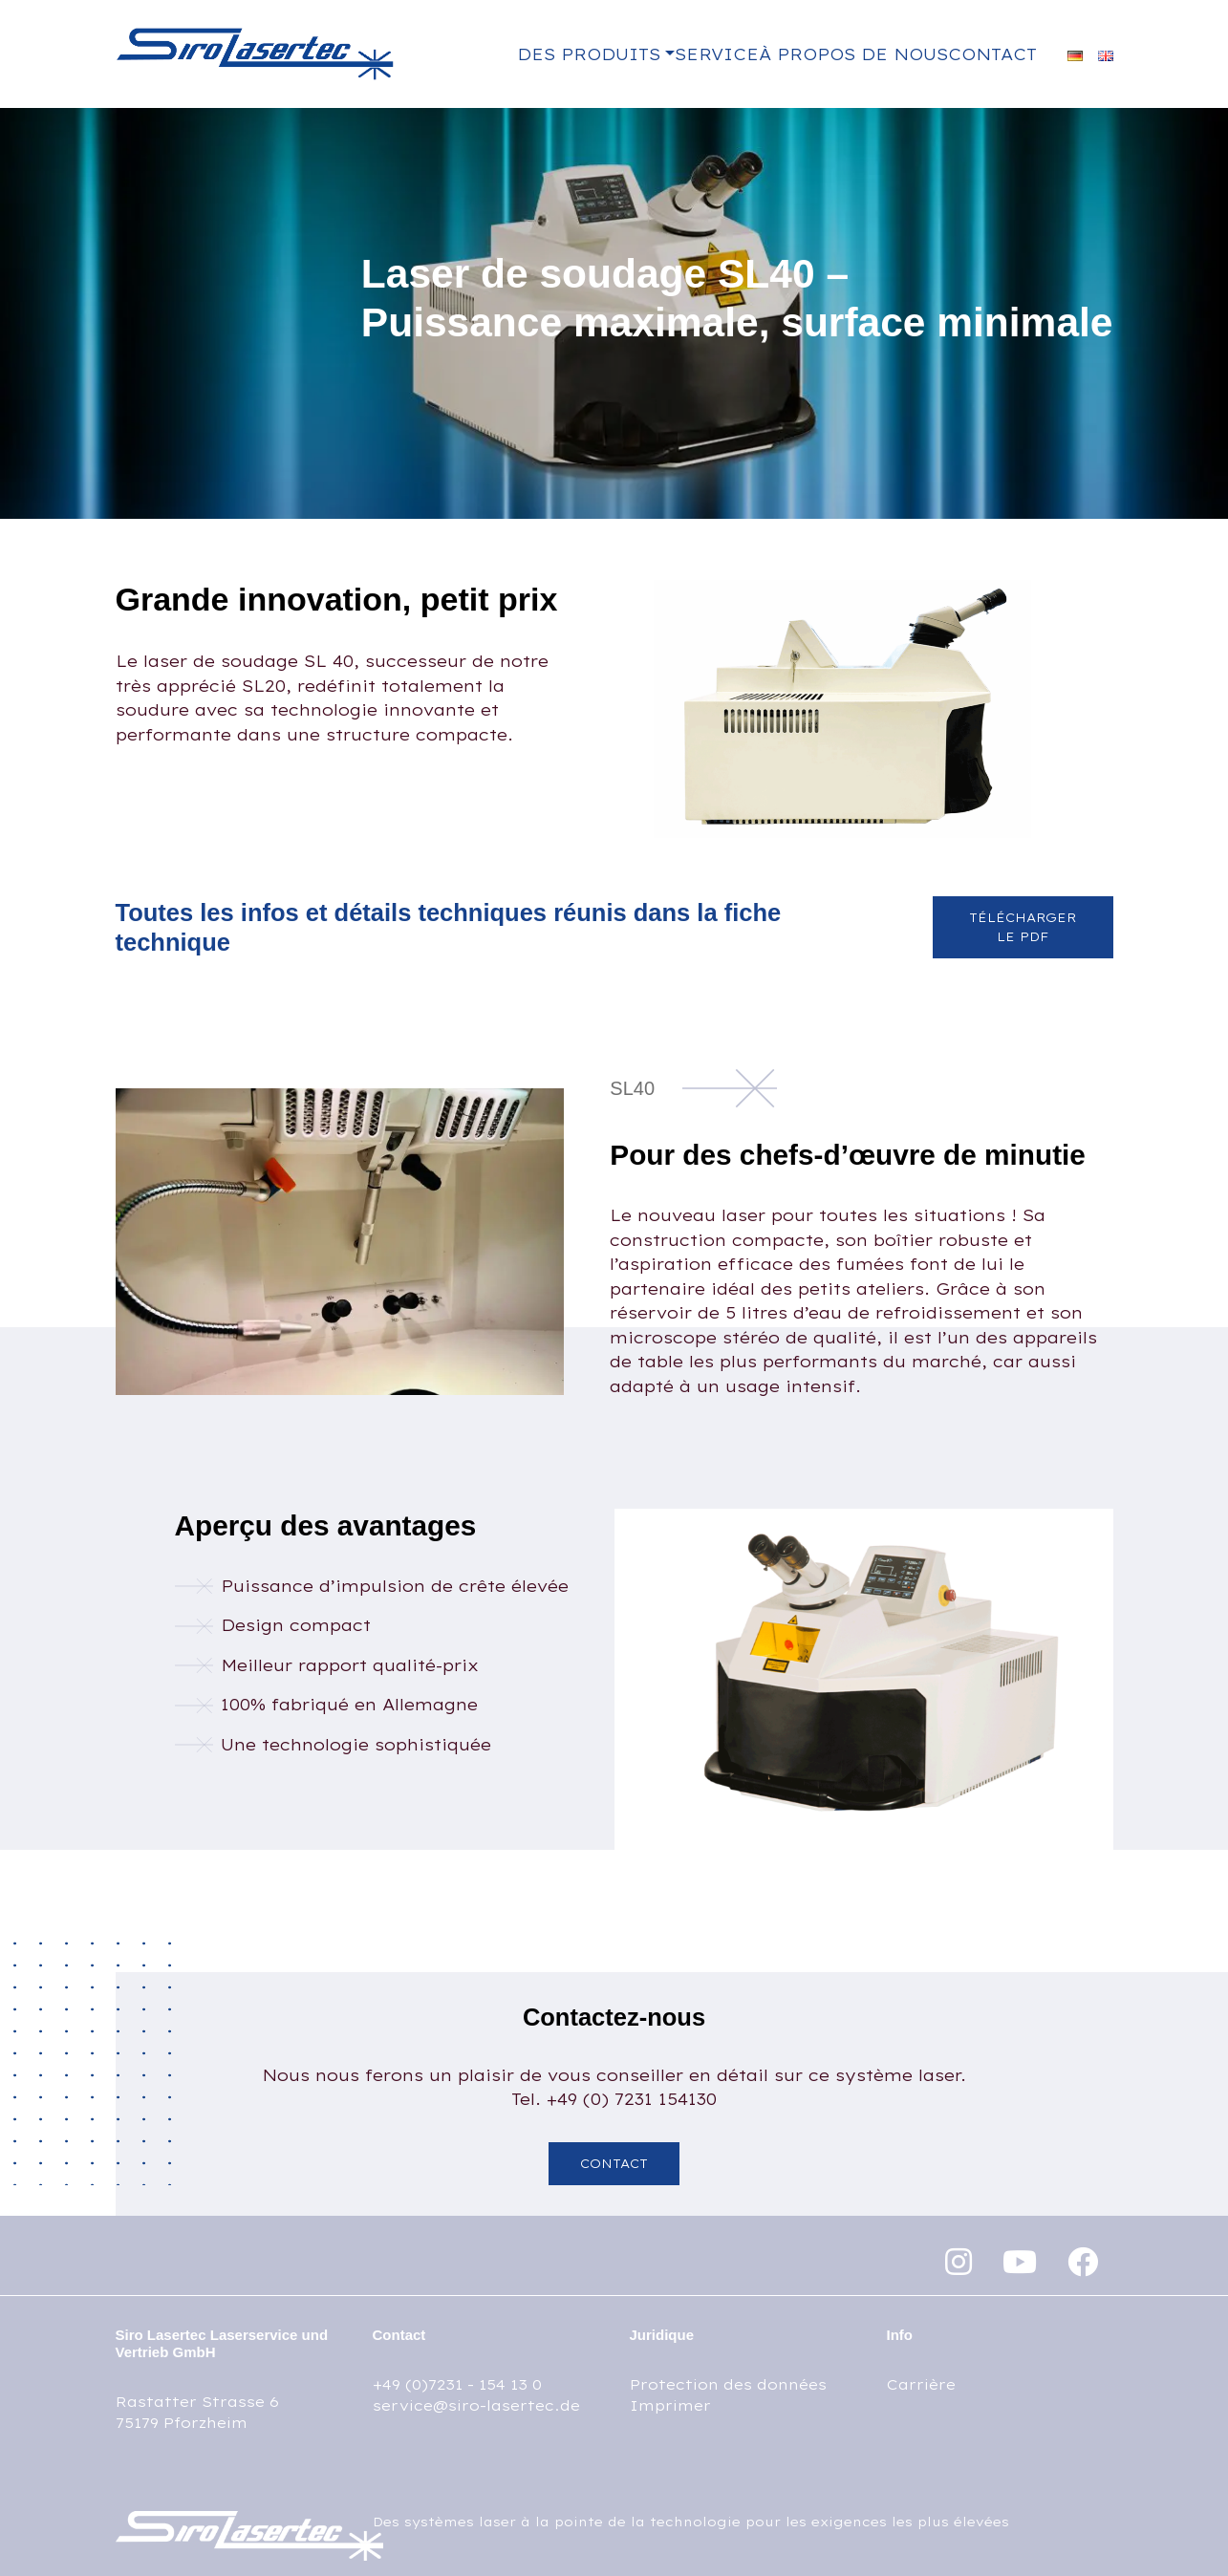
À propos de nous (853, 54)
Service (717, 54)
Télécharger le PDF (1022, 927)
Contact (992, 54)
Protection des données (728, 2384)
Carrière (921, 2384)
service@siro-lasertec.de (476, 2405)
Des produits (588, 54)
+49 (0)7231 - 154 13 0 (457, 2384)
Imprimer (670, 2405)
